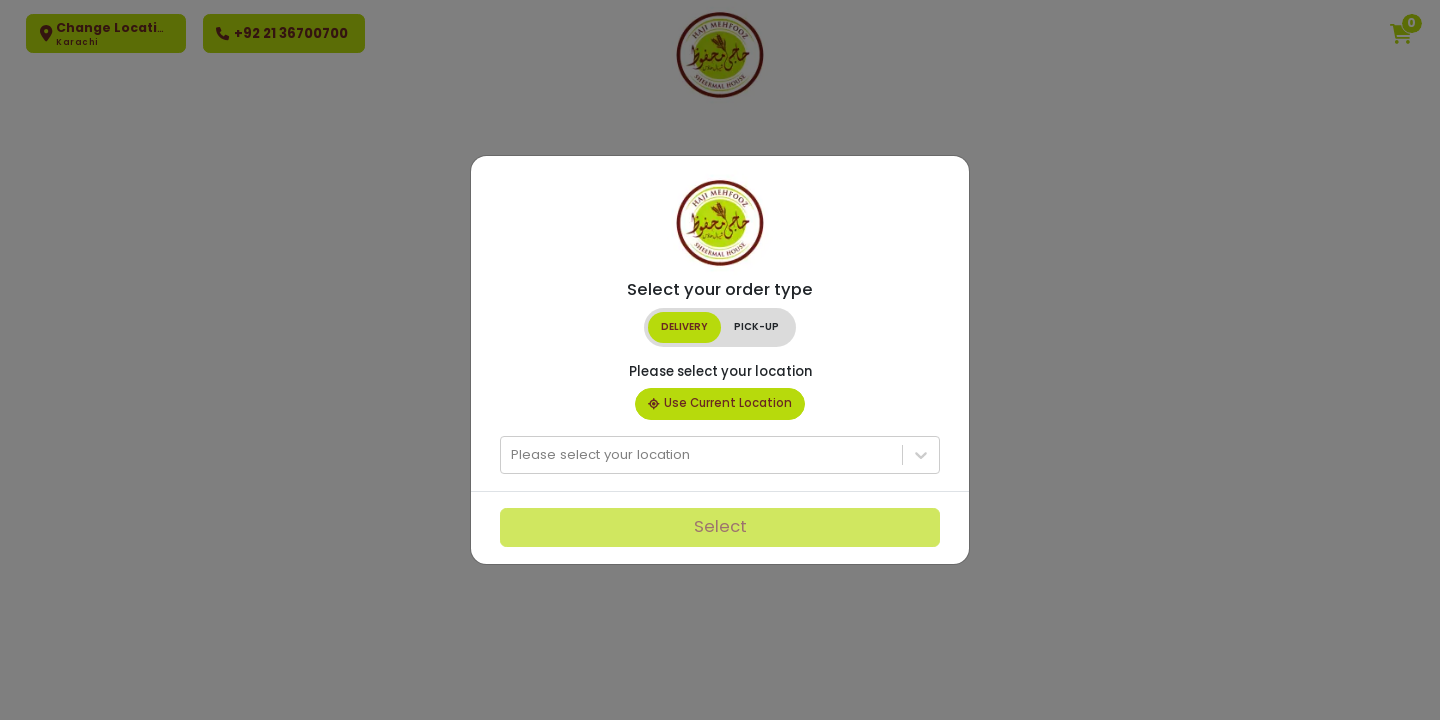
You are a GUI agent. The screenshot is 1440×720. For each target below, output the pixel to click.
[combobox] (513, 455)
